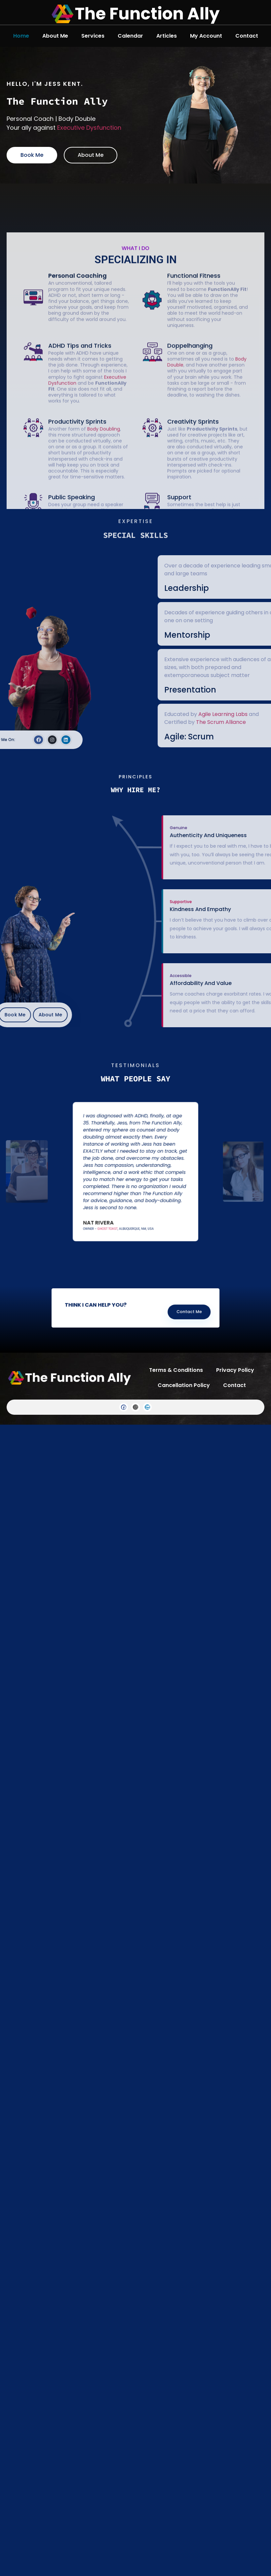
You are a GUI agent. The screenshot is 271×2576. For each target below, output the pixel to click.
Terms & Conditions (176, 1370)
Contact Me (163, 1309)
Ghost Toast (121, 1201)
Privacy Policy (235, 1370)
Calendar (130, 36)
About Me (55, 36)
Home (21, 36)
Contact (246, 36)
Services (92, 36)
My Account (206, 36)
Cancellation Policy (184, 1385)
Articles (166, 36)
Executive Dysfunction (84, 127)
